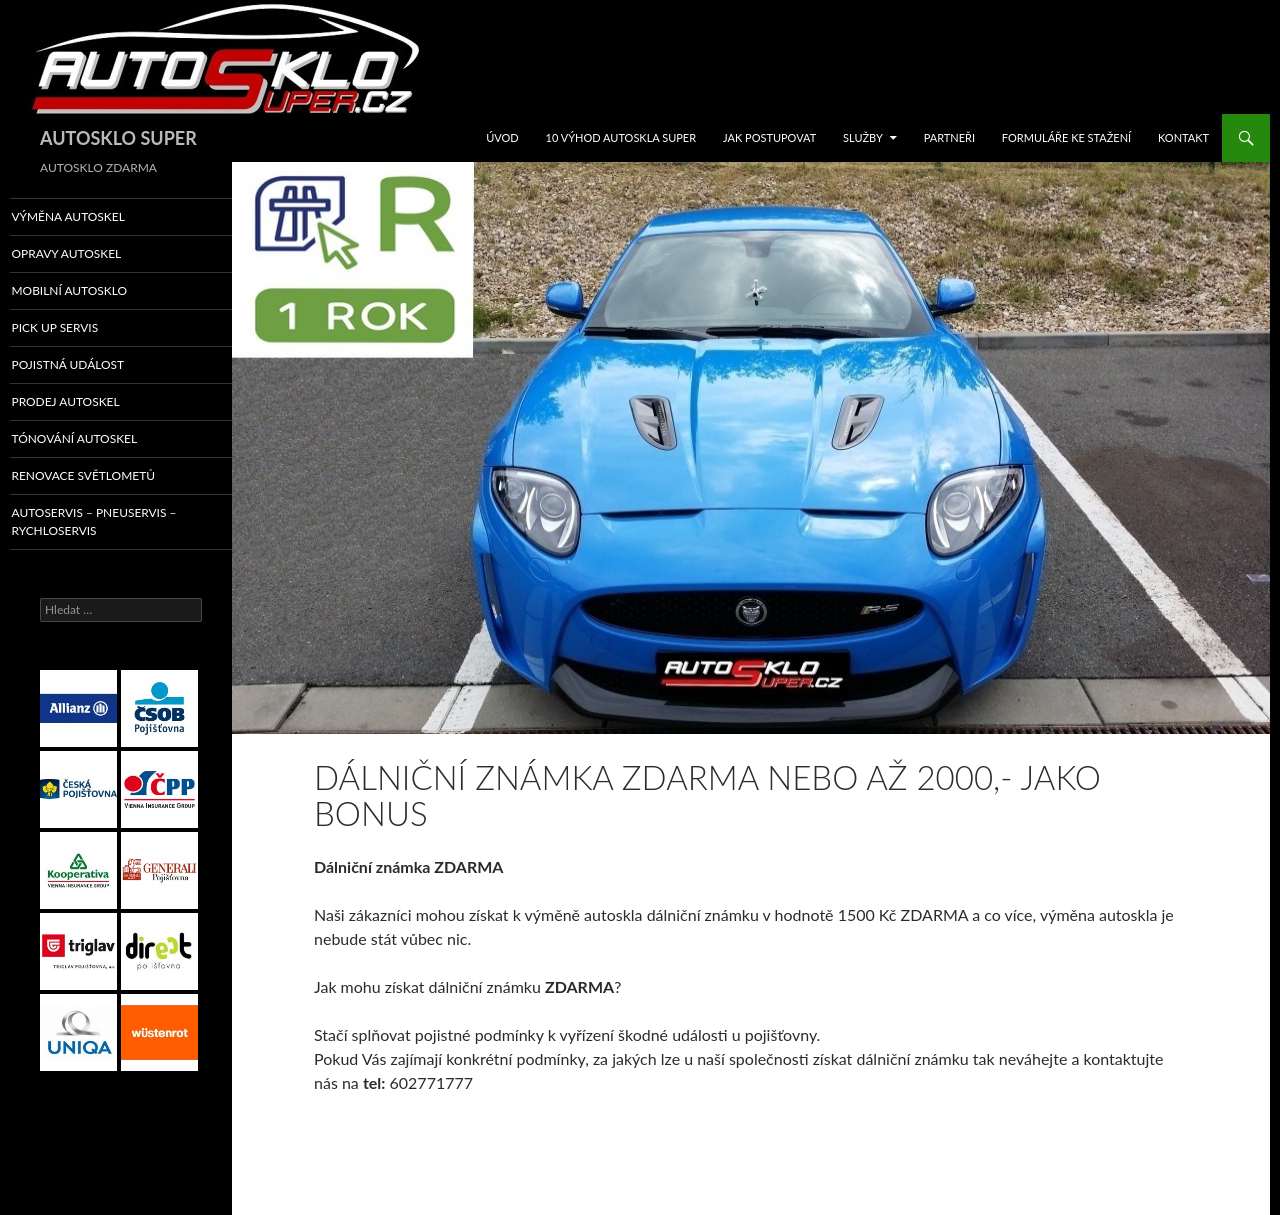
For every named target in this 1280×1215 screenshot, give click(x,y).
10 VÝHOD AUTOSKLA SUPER (621, 137)
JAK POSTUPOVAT (769, 137)
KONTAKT (1183, 137)
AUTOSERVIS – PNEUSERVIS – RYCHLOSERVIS (116, 525)
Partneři (949, 137)
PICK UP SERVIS (80, 329)
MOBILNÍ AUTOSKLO (93, 291)
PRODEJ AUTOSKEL (90, 404)
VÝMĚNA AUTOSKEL (92, 216)
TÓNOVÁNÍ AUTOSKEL (98, 441)
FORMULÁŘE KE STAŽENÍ (1066, 137)
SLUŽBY (863, 137)
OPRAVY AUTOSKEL (90, 254)
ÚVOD (502, 137)
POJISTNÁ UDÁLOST (92, 366)
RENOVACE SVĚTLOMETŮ (106, 479)
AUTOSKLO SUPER (118, 138)
